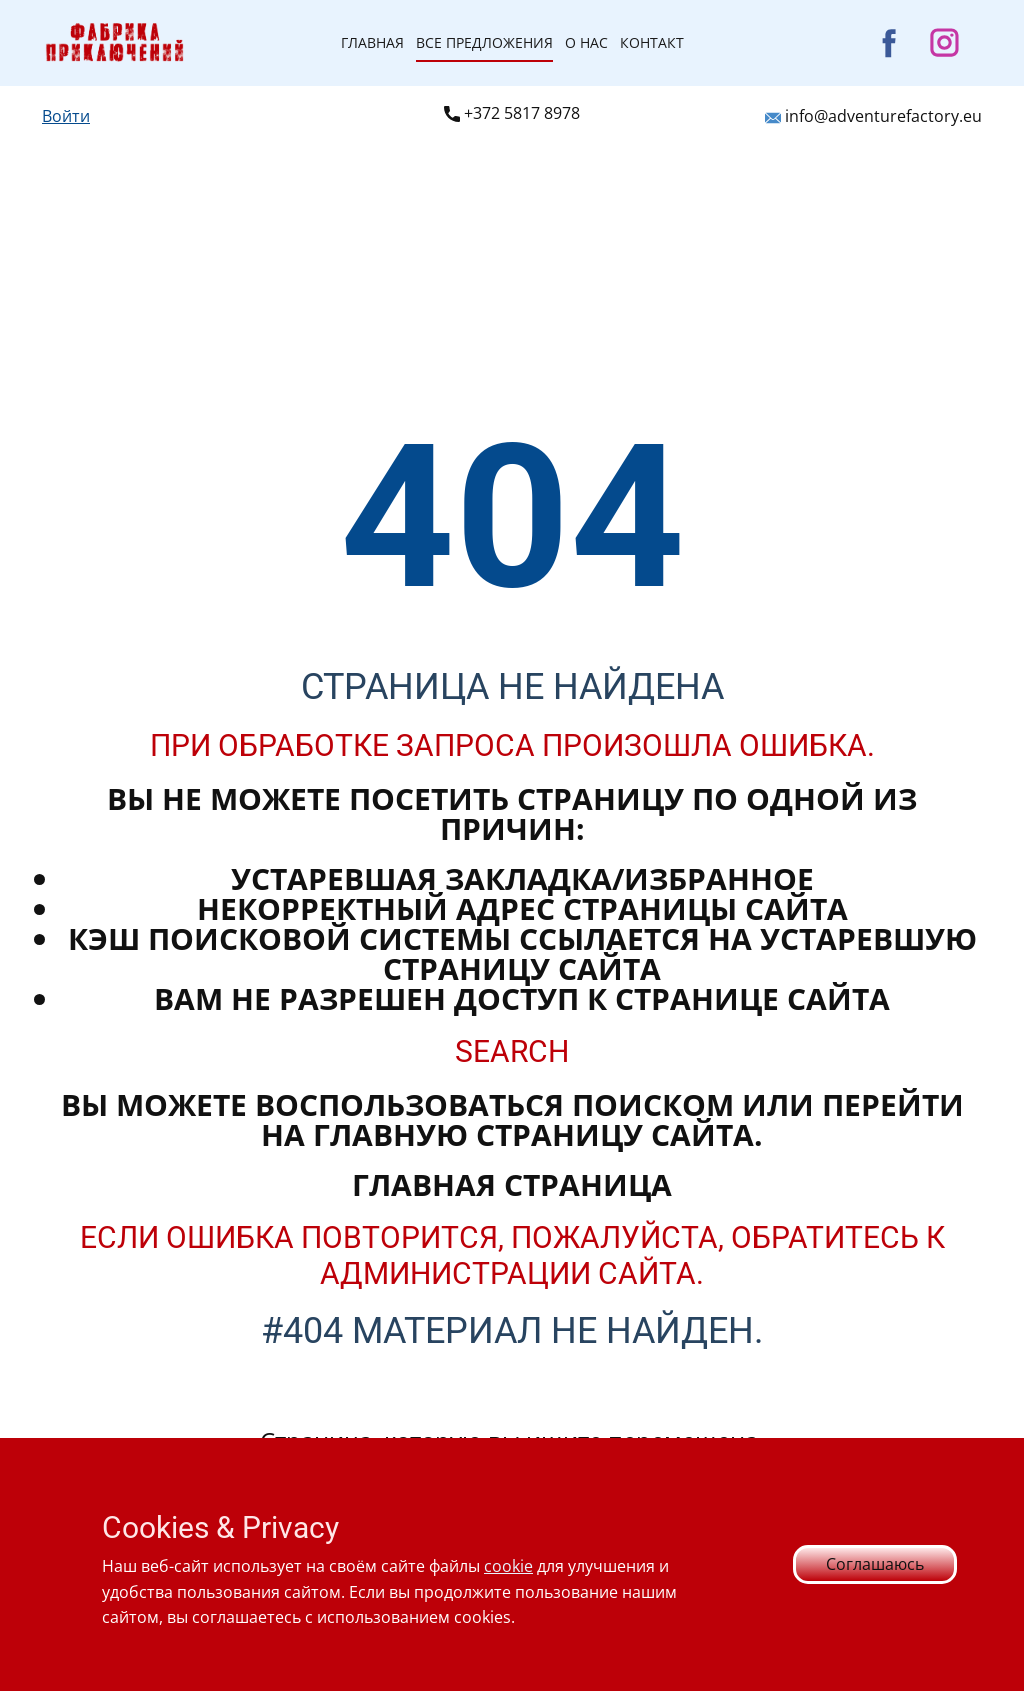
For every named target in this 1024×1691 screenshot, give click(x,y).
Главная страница (512, 1184)
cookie (508, 1566)
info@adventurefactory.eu (873, 117)
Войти (66, 116)
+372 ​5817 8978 (512, 114)
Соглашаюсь (875, 1564)
